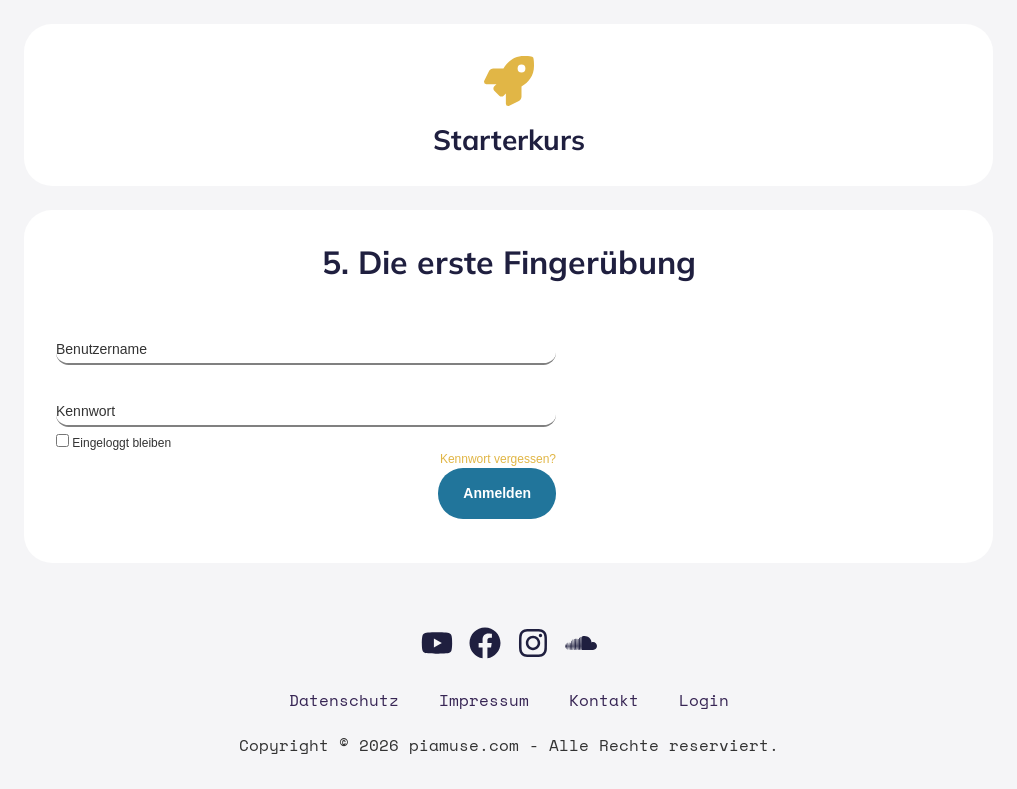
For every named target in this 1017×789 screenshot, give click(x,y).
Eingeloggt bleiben (113, 442)
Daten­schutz (344, 700)
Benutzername (101, 349)
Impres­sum (484, 700)
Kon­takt (604, 700)
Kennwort (85, 411)
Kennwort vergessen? (498, 459)
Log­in (704, 700)
